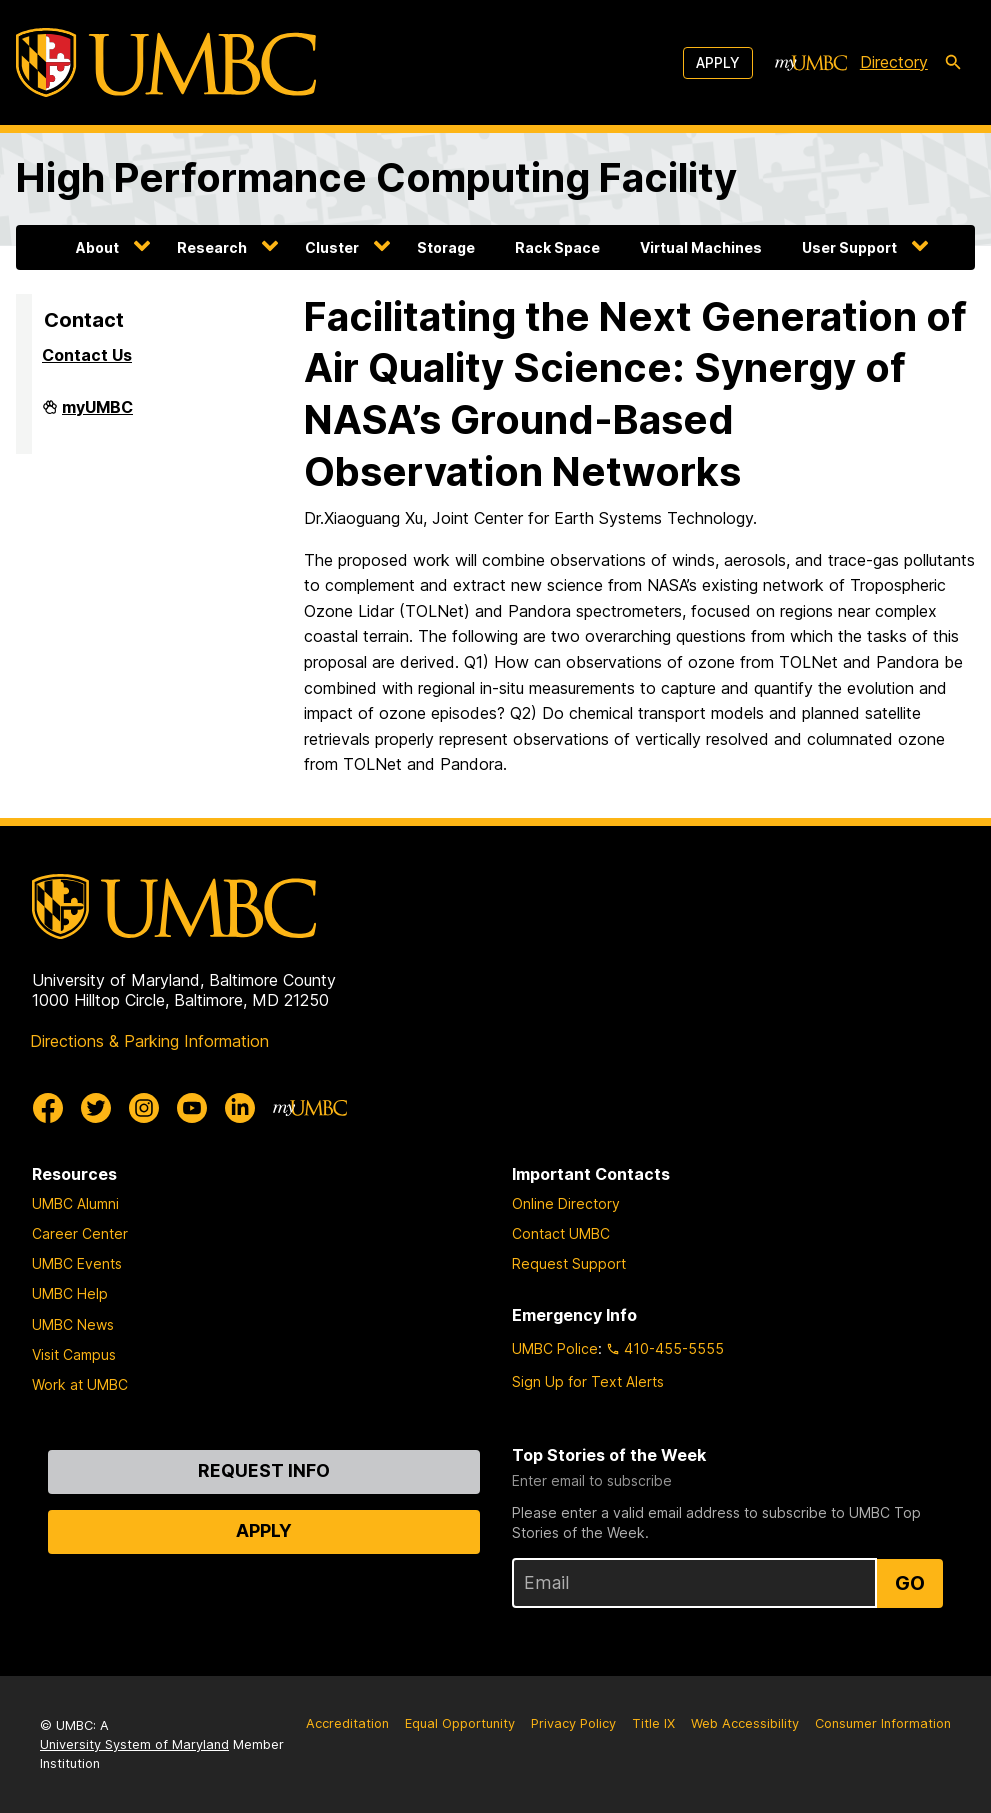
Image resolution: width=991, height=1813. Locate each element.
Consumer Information (883, 1723)
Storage (446, 247)
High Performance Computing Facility (376, 178)
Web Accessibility (745, 1723)
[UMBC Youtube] (192, 1108)
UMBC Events (77, 1263)
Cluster (332, 247)
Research (212, 247)
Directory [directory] (894, 62)
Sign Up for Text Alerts (588, 1381)
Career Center (80, 1233)
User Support (849, 247)
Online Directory (566, 1203)
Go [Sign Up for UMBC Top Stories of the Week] (910, 1583)
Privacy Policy (573, 1723)
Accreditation (347, 1723)
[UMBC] (166, 62)
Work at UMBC (80, 1384)
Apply (718, 62)
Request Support (569, 1263)
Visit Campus (74, 1354)
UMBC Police (555, 1348)
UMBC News (73, 1324)
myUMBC (97, 415)
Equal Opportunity (460, 1723)
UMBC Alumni (75, 1203)
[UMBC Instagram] (144, 1108)
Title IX (653, 1723)
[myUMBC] (811, 63)
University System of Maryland (134, 1744)
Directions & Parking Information (149, 1041)
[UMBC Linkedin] (240, 1108)
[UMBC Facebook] (48, 1108)
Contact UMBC (561, 1233)
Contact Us (87, 355)
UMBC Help (70, 1293)
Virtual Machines (701, 247)
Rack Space (557, 247)
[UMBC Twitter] (96, 1108)
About (97, 247)
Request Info (264, 1470)
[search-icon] (953, 63)
